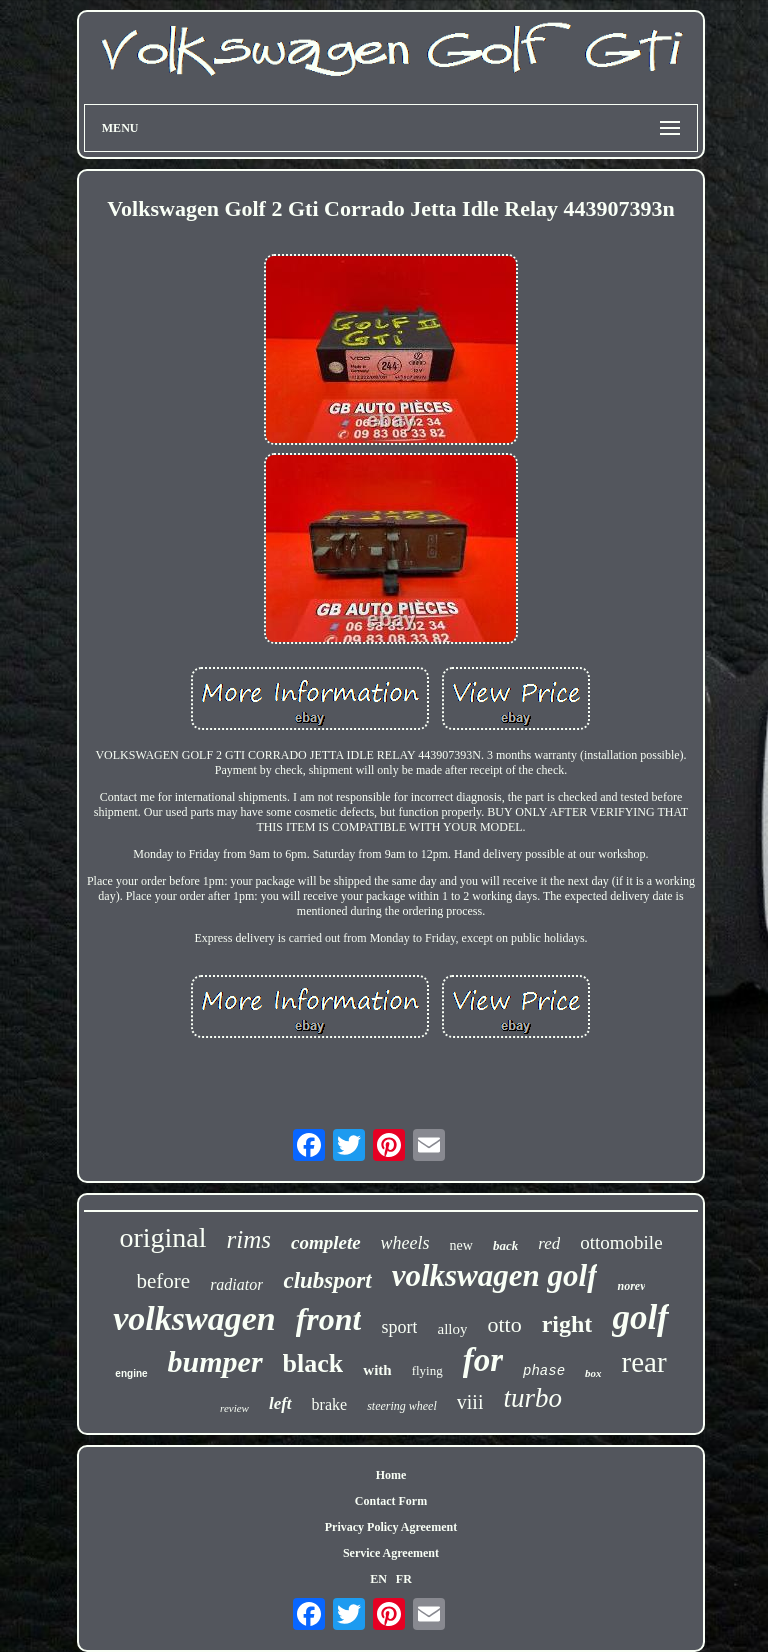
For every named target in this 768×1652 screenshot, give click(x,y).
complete (326, 1242)
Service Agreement (391, 1553)
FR (404, 1579)
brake (330, 1404)
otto (504, 1324)
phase (544, 1371)
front (329, 1319)
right (567, 1324)
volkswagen (194, 1318)
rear (644, 1362)
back (505, 1245)
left (280, 1403)
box (593, 1373)
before (164, 1281)
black (313, 1363)
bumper (215, 1361)
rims (249, 1239)
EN (378, 1579)
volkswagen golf (495, 1275)
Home (391, 1475)
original (162, 1237)
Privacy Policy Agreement (391, 1527)
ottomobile (621, 1242)
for (483, 1360)
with (377, 1370)
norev (631, 1286)
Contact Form (391, 1501)
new (461, 1245)
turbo (532, 1398)
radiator (236, 1284)
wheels (405, 1243)
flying (427, 1370)
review (234, 1408)
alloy (452, 1329)
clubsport (327, 1280)
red (549, 1243)
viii (470, 1402)
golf (640, 1317)
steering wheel (402, 1406)
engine (131, 1373)
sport (399, 1327)
